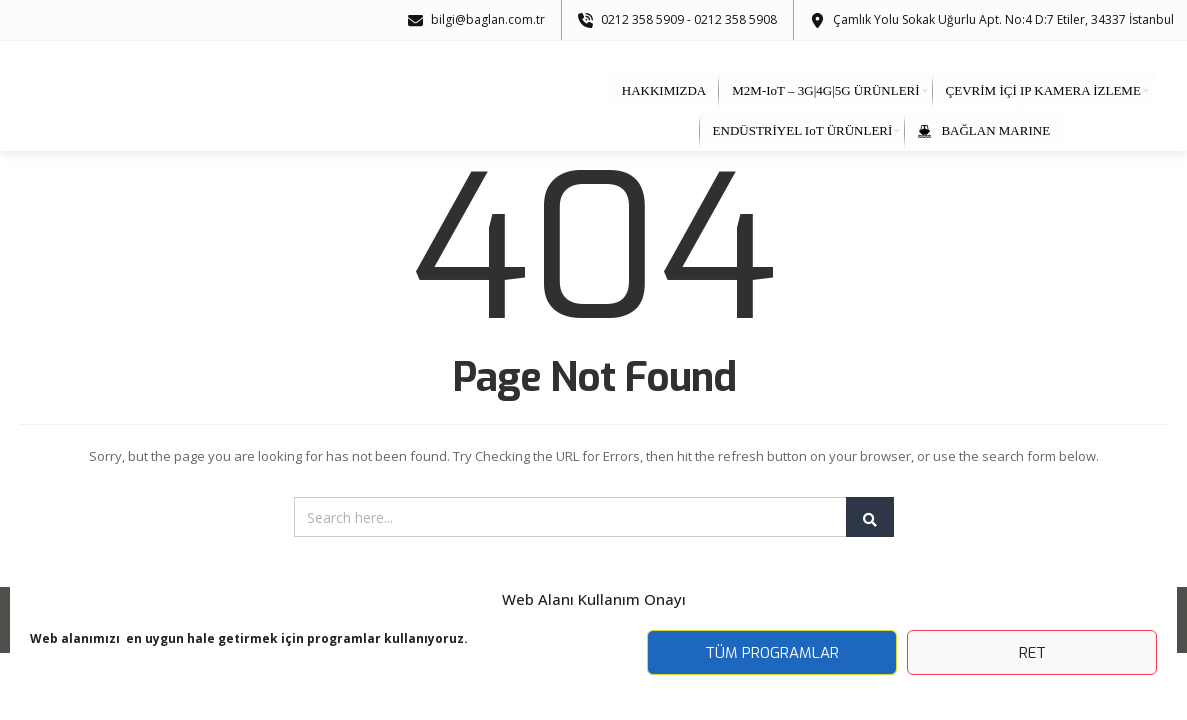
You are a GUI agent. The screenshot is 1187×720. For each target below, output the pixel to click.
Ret (1032, 653)
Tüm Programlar (772, 653)
